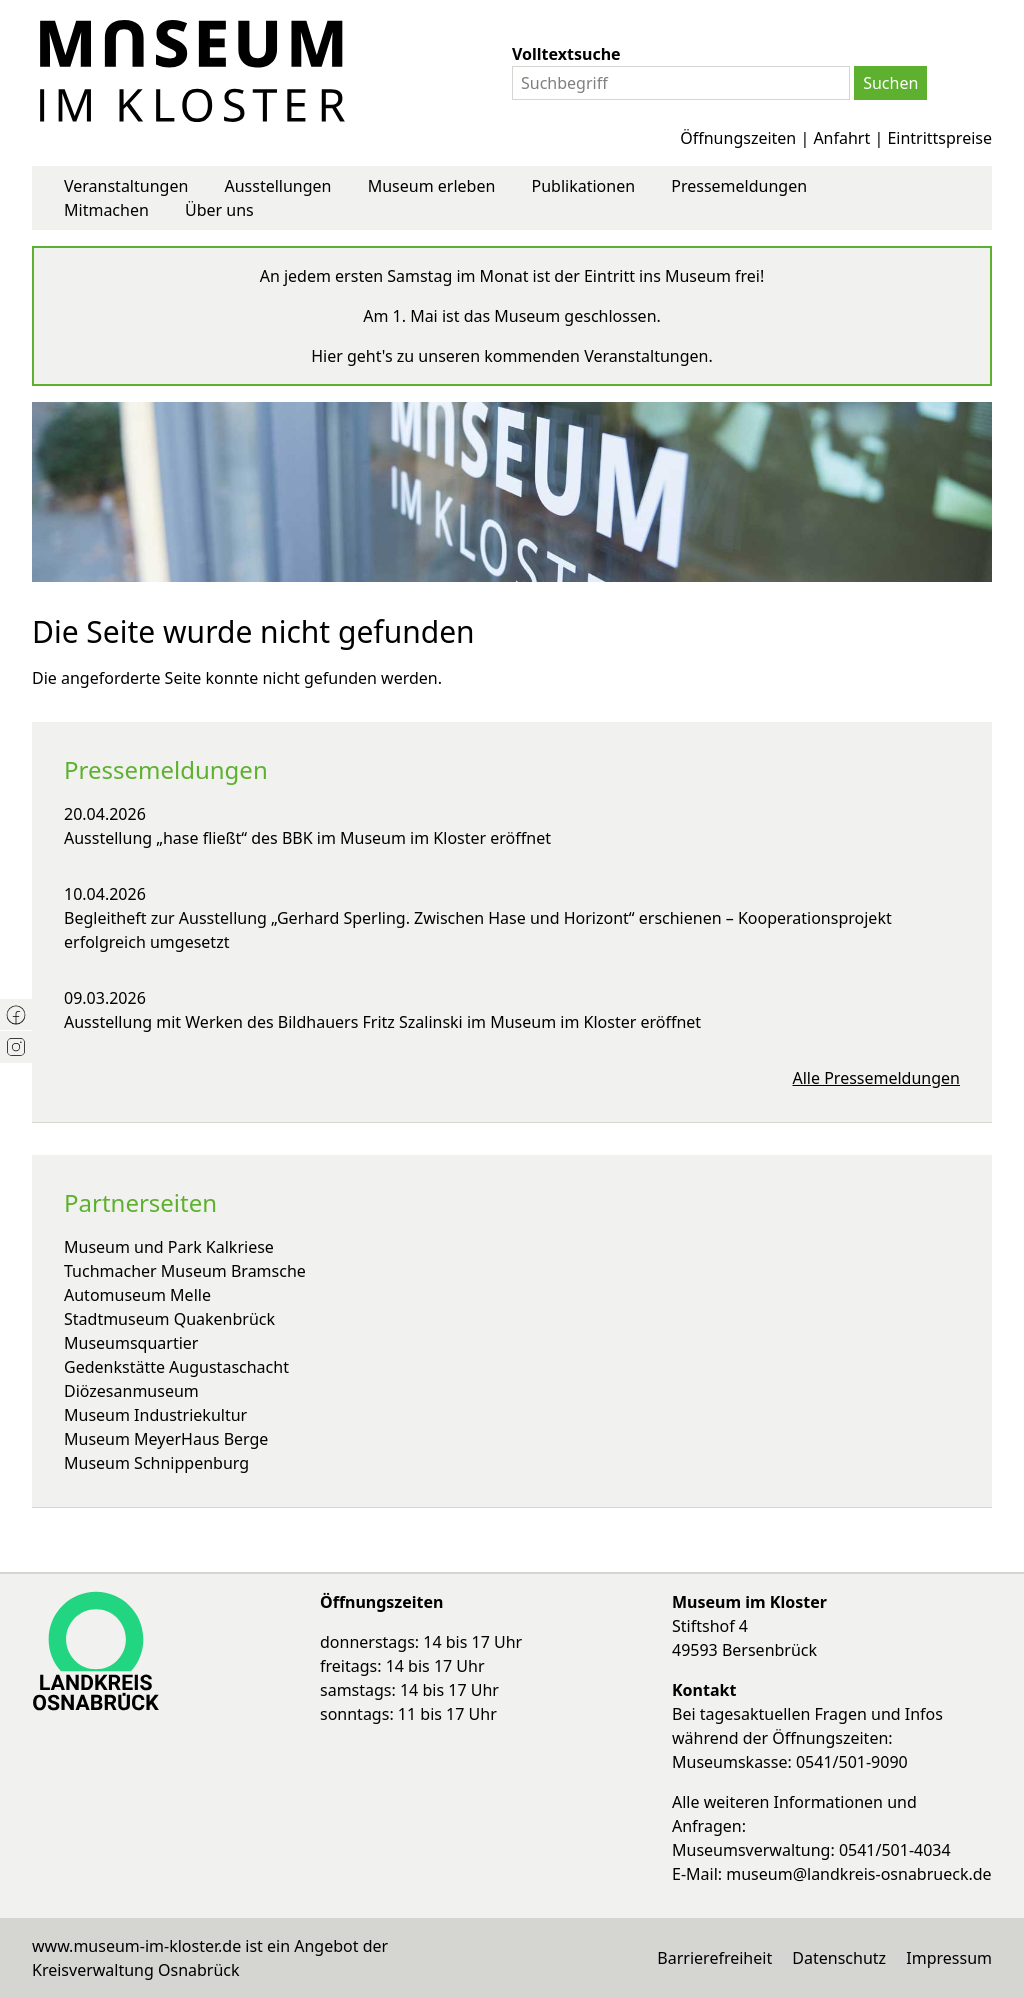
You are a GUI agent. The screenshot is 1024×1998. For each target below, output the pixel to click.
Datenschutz (839, 1958)
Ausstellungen (277, 186)
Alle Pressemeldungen (877, 1078)
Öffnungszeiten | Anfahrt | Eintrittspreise (836, 138)
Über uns (219, 210)
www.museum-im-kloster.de (136, 1946)
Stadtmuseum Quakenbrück (169, 1319)
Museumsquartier (131, 1343)
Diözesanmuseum (131, 1391)
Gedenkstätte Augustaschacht (176, 1367)
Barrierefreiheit (714, 1958)
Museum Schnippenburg (156, 1463)
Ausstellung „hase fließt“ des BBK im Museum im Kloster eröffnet (307, 838)
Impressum (949, 1958)
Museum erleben (432, 186)
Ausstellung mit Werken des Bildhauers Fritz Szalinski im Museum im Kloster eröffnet (382, 1022)
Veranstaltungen (126, 186)
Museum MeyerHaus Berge (166, 1439)
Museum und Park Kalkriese (169, 1247)
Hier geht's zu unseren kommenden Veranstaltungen (509, 356)
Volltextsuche (566, 54)
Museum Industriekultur (155, 1415)
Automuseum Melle (137, 1295)
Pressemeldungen (739, 186)
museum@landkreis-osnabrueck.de (858, 1874)
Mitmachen (106, 210)
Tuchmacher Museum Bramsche (185, 1271)
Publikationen (584, 186)
